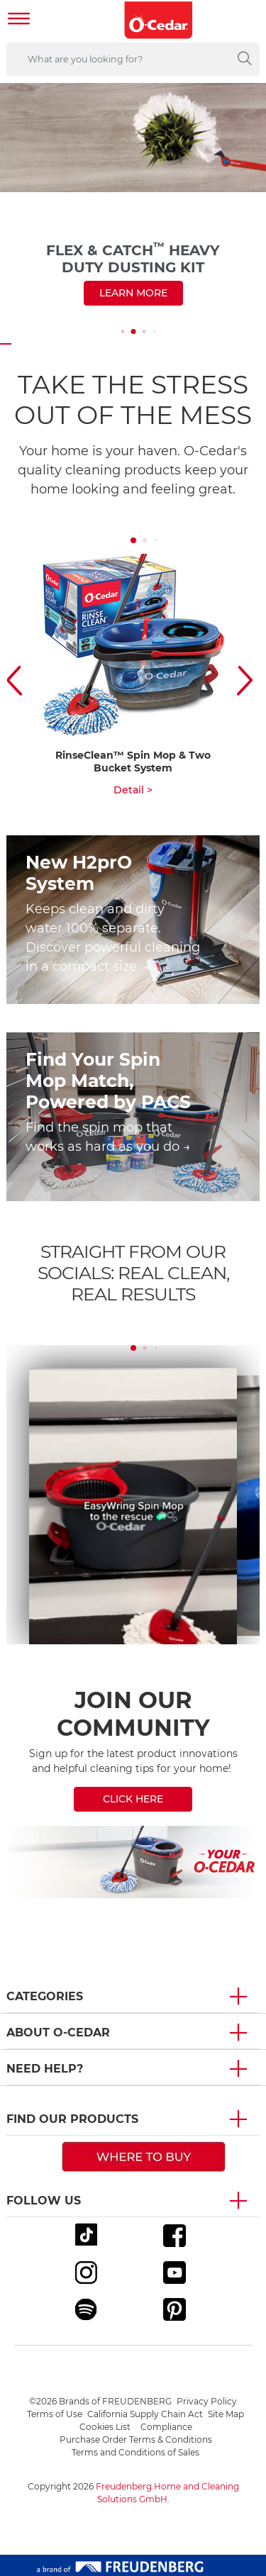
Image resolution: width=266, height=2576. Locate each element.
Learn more (133, 292)
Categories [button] (44, 1996)
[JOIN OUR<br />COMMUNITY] (133, 1749)
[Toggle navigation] (19, 20)
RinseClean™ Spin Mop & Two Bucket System (133, 761)
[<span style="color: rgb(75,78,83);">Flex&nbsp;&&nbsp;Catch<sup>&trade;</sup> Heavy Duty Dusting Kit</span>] (133, 208)
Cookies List (105, 2426)
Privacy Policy (207, 2401)
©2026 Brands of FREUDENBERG (100, 2401)
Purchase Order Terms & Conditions (136, 2439)
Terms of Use (54, 2414)
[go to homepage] (158, 20)
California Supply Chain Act (145, 2414)
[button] (18, 680)
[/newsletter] (133, 1862)
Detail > (133, 790)
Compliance (166, 2426)
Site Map (226, 2414)
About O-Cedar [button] (58, 2032)
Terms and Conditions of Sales (135, 2452)
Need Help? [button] (44, 2068)
